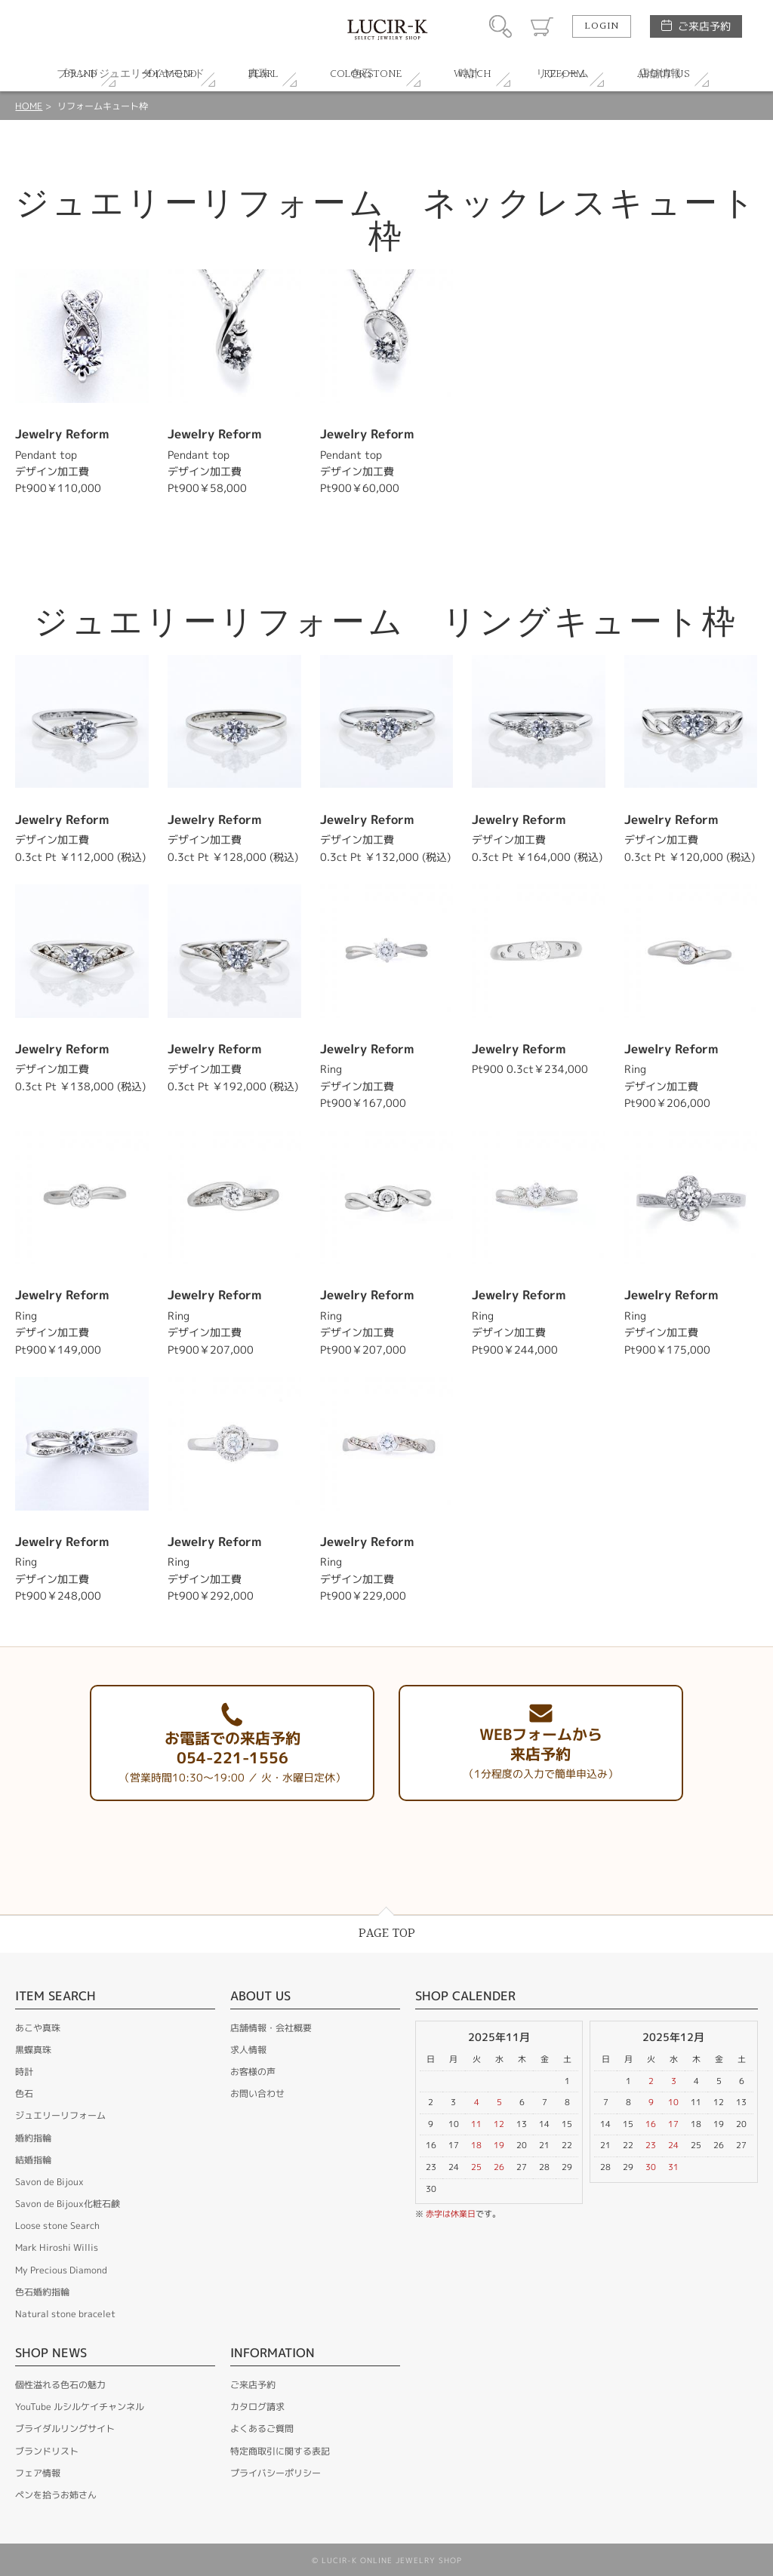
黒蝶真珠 (33, 2049)
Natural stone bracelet (65, 2313)
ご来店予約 (704, 26)
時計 (24, 2071)
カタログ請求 (257, 2406)
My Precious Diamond (61, 2270)
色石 (24, 2093)
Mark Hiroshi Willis (56, 2247)
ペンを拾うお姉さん (56, 2494)
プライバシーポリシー (275, 2473)
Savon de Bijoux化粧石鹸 (67, 2203)
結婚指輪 (33, 2159)
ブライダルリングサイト (65, 2428)
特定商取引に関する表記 (280, 2451)
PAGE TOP (387, 1933)
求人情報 (248, 2049)
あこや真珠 (37, 2027)
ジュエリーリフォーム (60, 2115)
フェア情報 (37, 2473)
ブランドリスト (47, 2451)
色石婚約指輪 (42, 2292)
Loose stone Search (57, 2225)
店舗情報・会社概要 (271, 2027)
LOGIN (601, 26)
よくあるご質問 (262, 2428)
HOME (28, 106)
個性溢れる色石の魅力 (60, 2384)
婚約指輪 (33, 2138)
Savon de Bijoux (49, 2181)
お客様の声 (253, 2071)
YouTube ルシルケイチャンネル (79, 2406)
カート (542, 26)
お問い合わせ (257, 2093)
